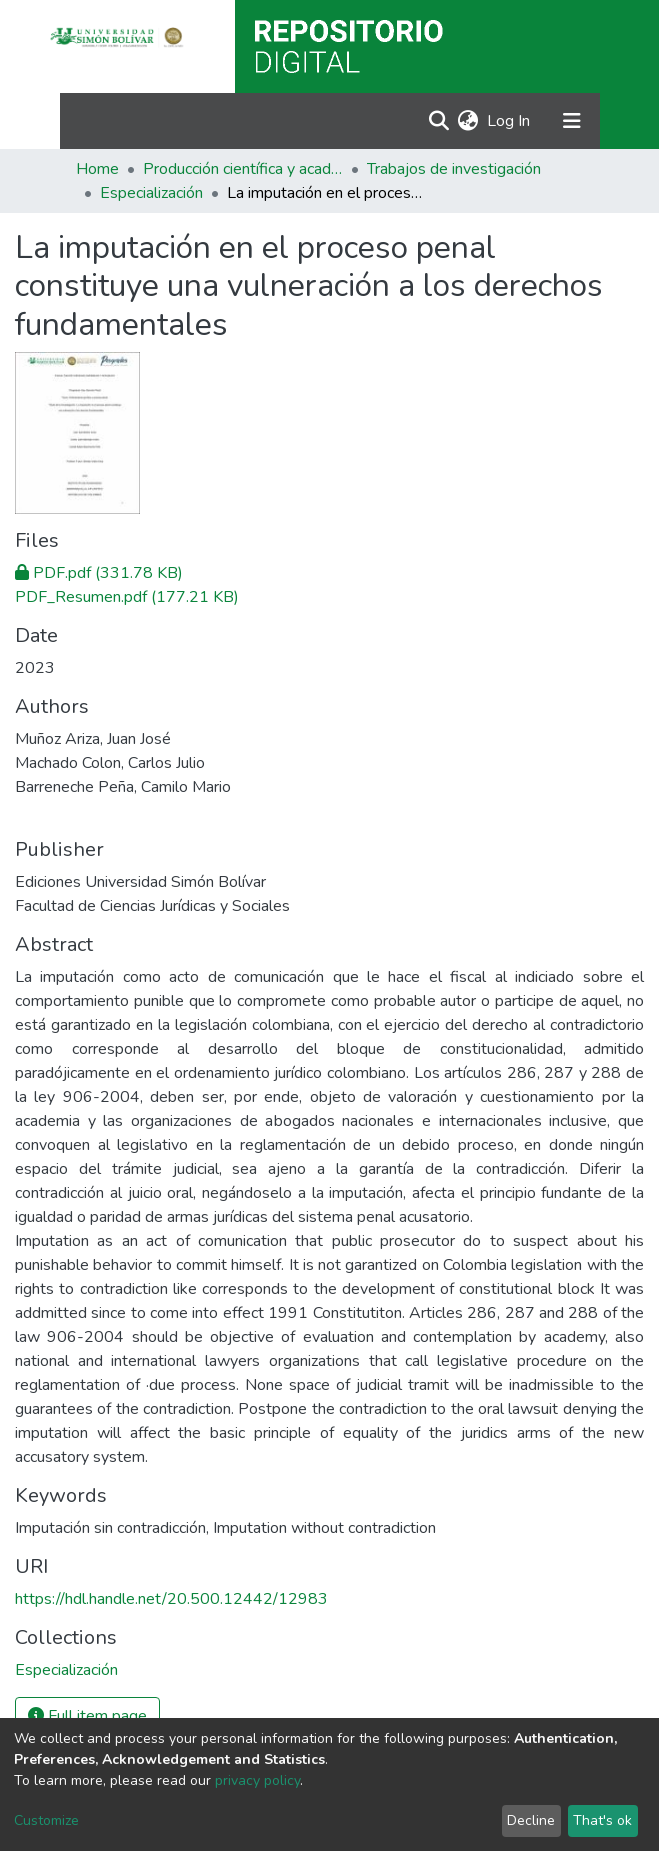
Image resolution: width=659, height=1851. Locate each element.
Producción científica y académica (243, 169)
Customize (46, 1820)
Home (97, 169)
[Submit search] (439, 121)
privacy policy (257, 1780)
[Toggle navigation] (572, 121)
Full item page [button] (87, 1716)
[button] (468, 121)
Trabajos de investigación (454, 169)
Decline (531, 1820)
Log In (509, 121)
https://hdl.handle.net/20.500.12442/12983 (171, 1599)
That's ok (602, 1820)
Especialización (151, 193)
